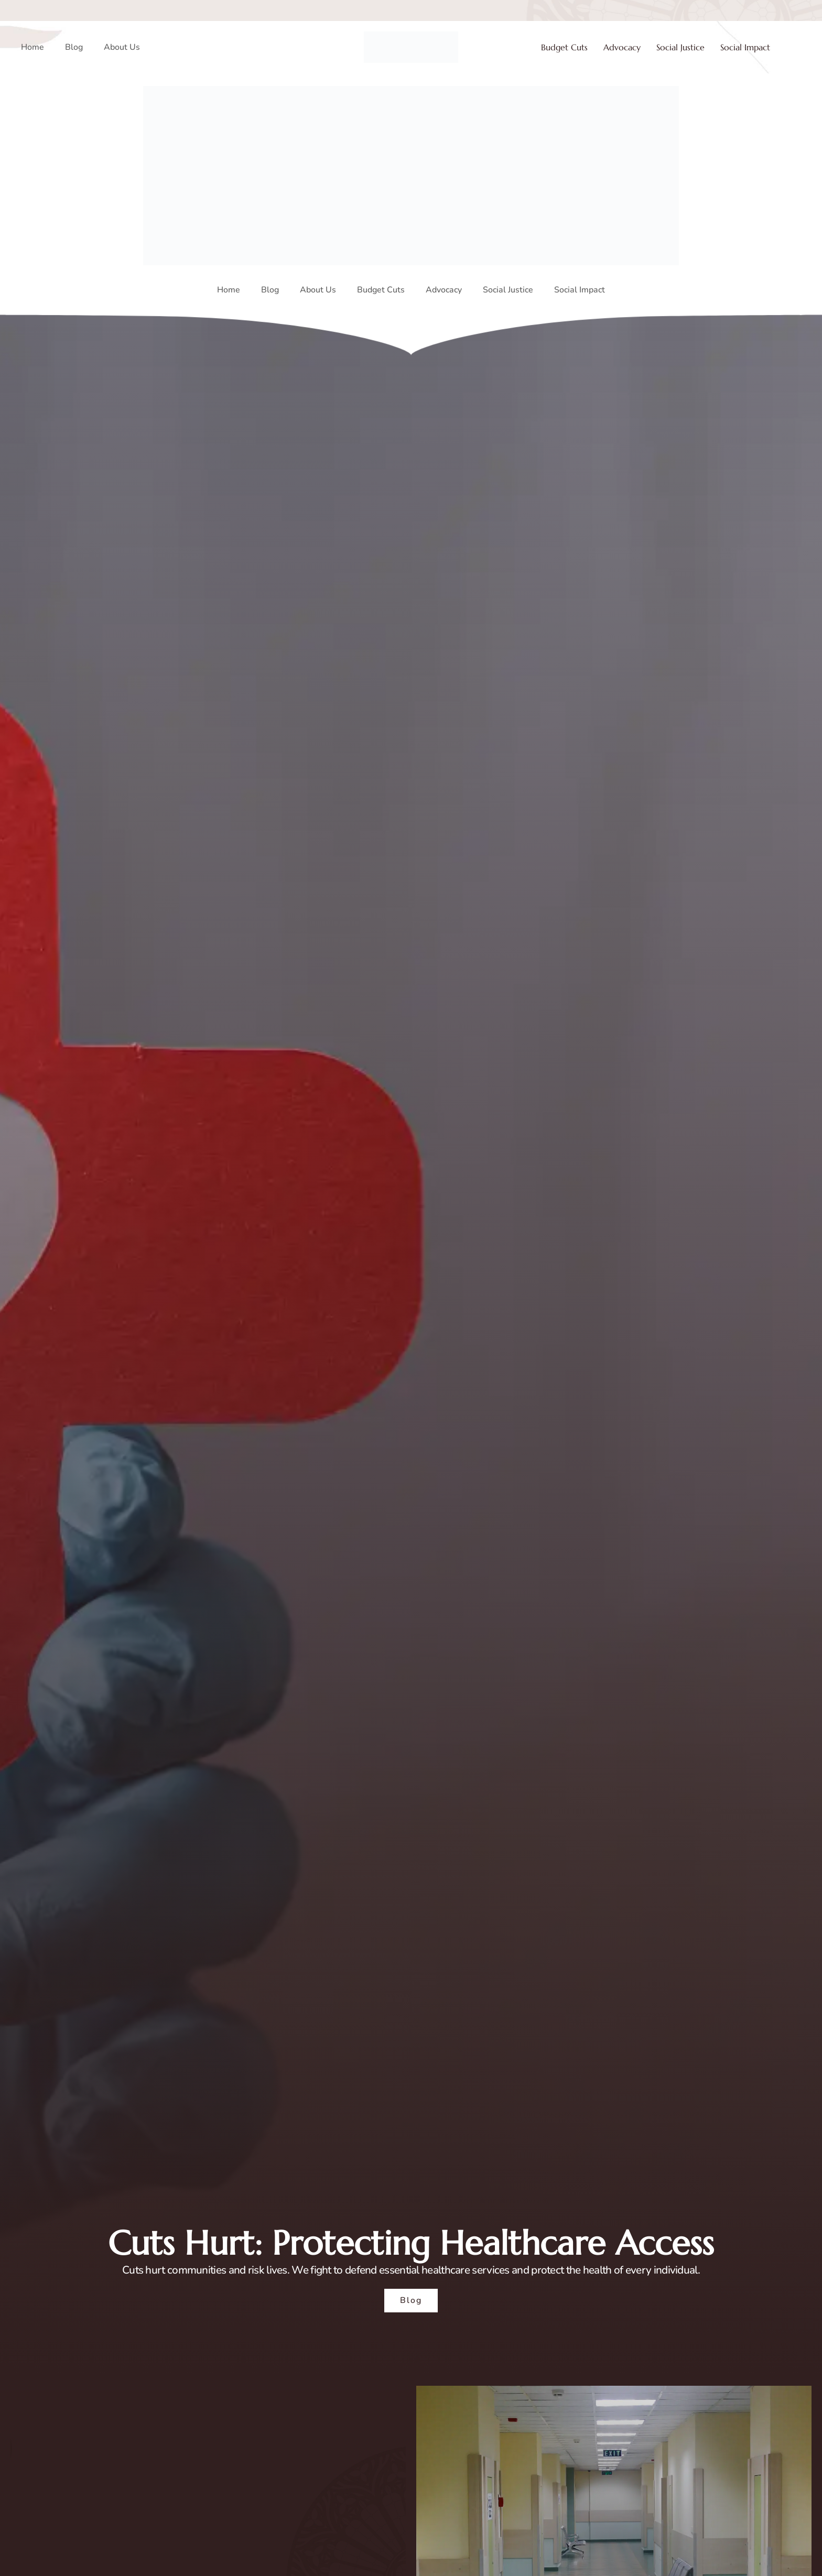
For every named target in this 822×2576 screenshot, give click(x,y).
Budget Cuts (564, 47)
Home (32, 47)
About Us (122, 47)
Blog (74, 47)
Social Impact (745, 47)
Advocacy (622, 47)
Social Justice (680, 47)
